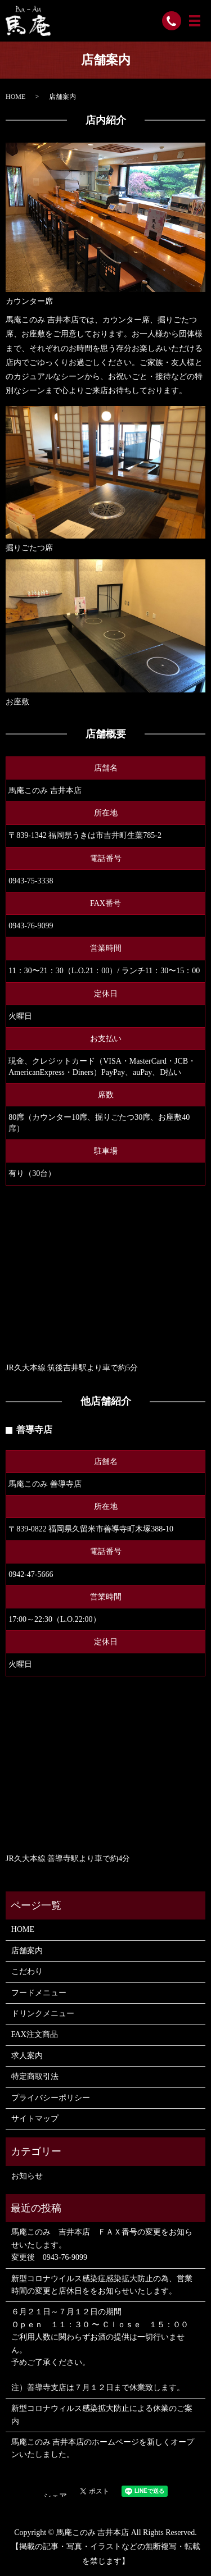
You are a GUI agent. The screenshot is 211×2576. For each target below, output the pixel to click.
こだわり (27, 1971)
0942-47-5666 (30, 1574)
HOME (15, 97)
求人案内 (27, 2055)
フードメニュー (38, 1993)
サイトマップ (35, 2118)
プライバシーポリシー (50, 2098)
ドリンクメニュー (42, 2013)
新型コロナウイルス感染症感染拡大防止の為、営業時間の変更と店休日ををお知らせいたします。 (101, 2284)
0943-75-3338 (30, 881)
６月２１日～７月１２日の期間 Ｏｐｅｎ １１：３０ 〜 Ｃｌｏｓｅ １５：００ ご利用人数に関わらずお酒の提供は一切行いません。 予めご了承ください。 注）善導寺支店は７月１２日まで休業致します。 (99, 2349)
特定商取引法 (35, 2076)
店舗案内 (27, 1950)
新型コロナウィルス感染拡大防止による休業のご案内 (101, 2414)
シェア (55, 2496)
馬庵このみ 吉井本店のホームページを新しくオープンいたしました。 (103, 2448)
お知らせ (27, 2176)
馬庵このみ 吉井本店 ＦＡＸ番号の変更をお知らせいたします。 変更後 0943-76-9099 (101, 2245)
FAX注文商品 (34, 2034)
